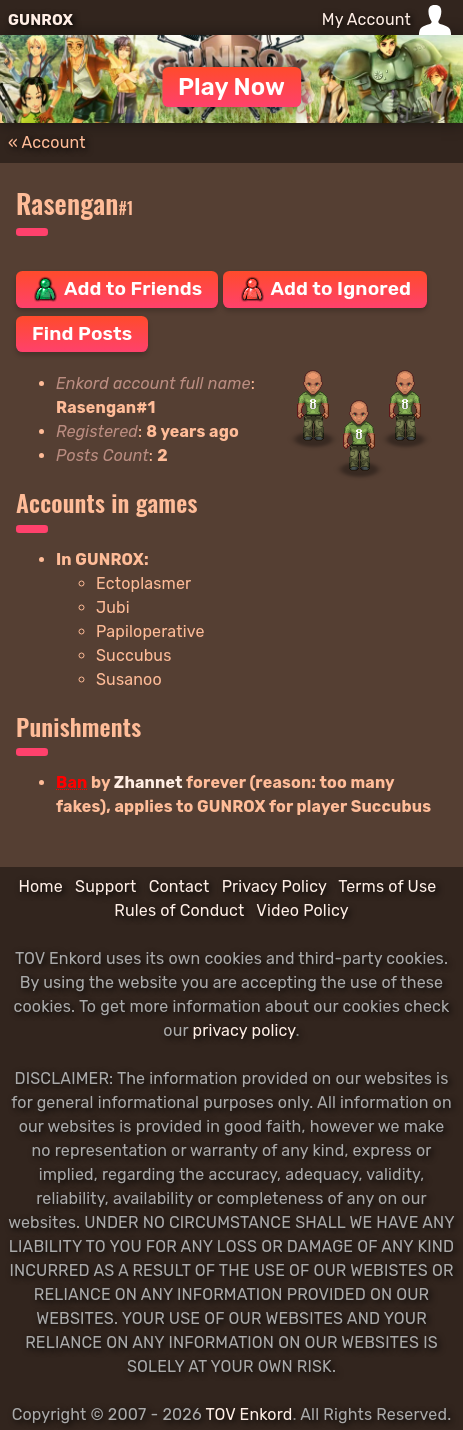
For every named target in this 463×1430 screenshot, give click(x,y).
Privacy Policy (274, 886)
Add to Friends (117, 289)
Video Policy (302, 910)
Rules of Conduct (179, 910)
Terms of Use (387, 886)
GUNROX (40, 20)
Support (105, 886)
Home (40, 886)
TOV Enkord (248, 1414)
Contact (179, 886)
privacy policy (243, 1030)
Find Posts (82, 333)
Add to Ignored (325, 289)
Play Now (231, 87)
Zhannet (148, 782)
